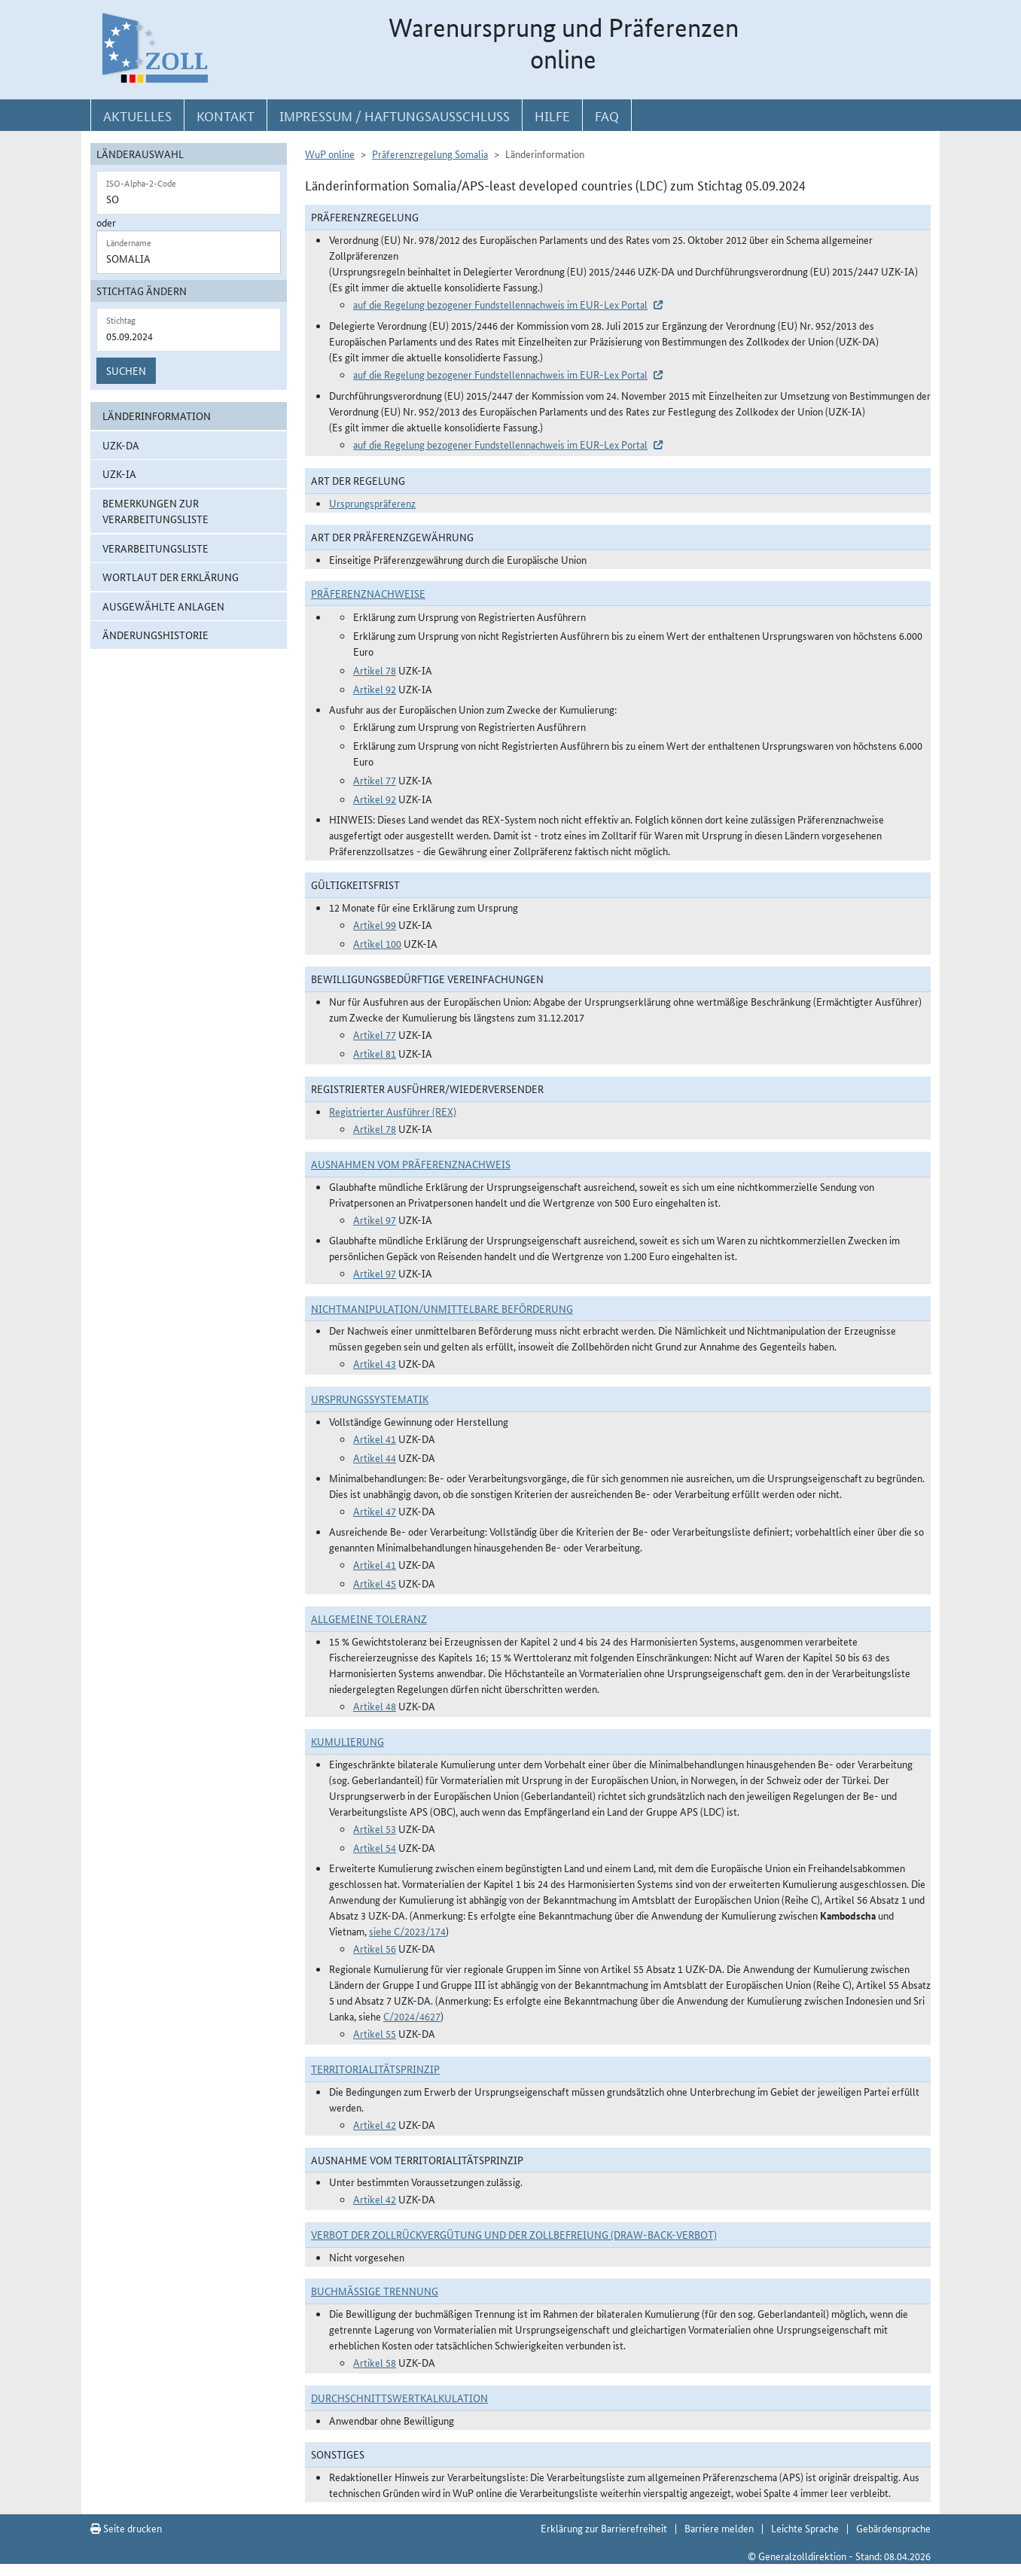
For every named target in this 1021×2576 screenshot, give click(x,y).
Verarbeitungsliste (155, 548)
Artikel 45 (374, 1583)
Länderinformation (156, 415)
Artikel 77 (374, 779)
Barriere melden (719, 2527)
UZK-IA (119, 473)
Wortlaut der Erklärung (170, 576)
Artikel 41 (374, 1438)
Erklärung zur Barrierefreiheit (604, 2527)
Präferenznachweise (368, 593)
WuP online (330, 153)
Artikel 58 (374, 2362)
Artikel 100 (377, 943)
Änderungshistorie (155, 634)
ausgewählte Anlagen (163, 606)
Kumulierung (347, 1741)
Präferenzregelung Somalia (430, 153)
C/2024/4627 (411, 2015)
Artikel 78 (374, 669)
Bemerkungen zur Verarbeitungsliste (155, 510)
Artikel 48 (374, 1705)
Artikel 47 (374, 1510)
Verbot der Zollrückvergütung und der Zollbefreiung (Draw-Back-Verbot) (514, 2234)
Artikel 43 (374, 1363)
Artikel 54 (374, 1847)
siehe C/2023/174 (407, 1930)
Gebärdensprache (893, 2527)
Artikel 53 (374, 1828)
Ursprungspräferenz (372, 502)
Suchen (126, 370)
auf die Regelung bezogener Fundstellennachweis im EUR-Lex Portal (500, 304)
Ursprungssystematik (369, 1398)
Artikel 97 (374, 1219)
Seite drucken (126, 2527)
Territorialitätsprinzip (375, 2068)
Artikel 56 (374, 1948)
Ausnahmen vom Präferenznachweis (410, 1163)
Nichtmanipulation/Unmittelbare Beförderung (442, 1308)
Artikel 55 (374, 2033)
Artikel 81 (374, 1053)
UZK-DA (120, 444)
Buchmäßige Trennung (374, 2290)
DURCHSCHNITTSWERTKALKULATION (399, 2397)
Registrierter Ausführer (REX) (392, 1111)
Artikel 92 (374, 688)
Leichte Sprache (805, 2527)
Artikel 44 (374, 1457)
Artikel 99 (374, 924)
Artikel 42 (374, 2124)
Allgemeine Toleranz (369, 1618)
